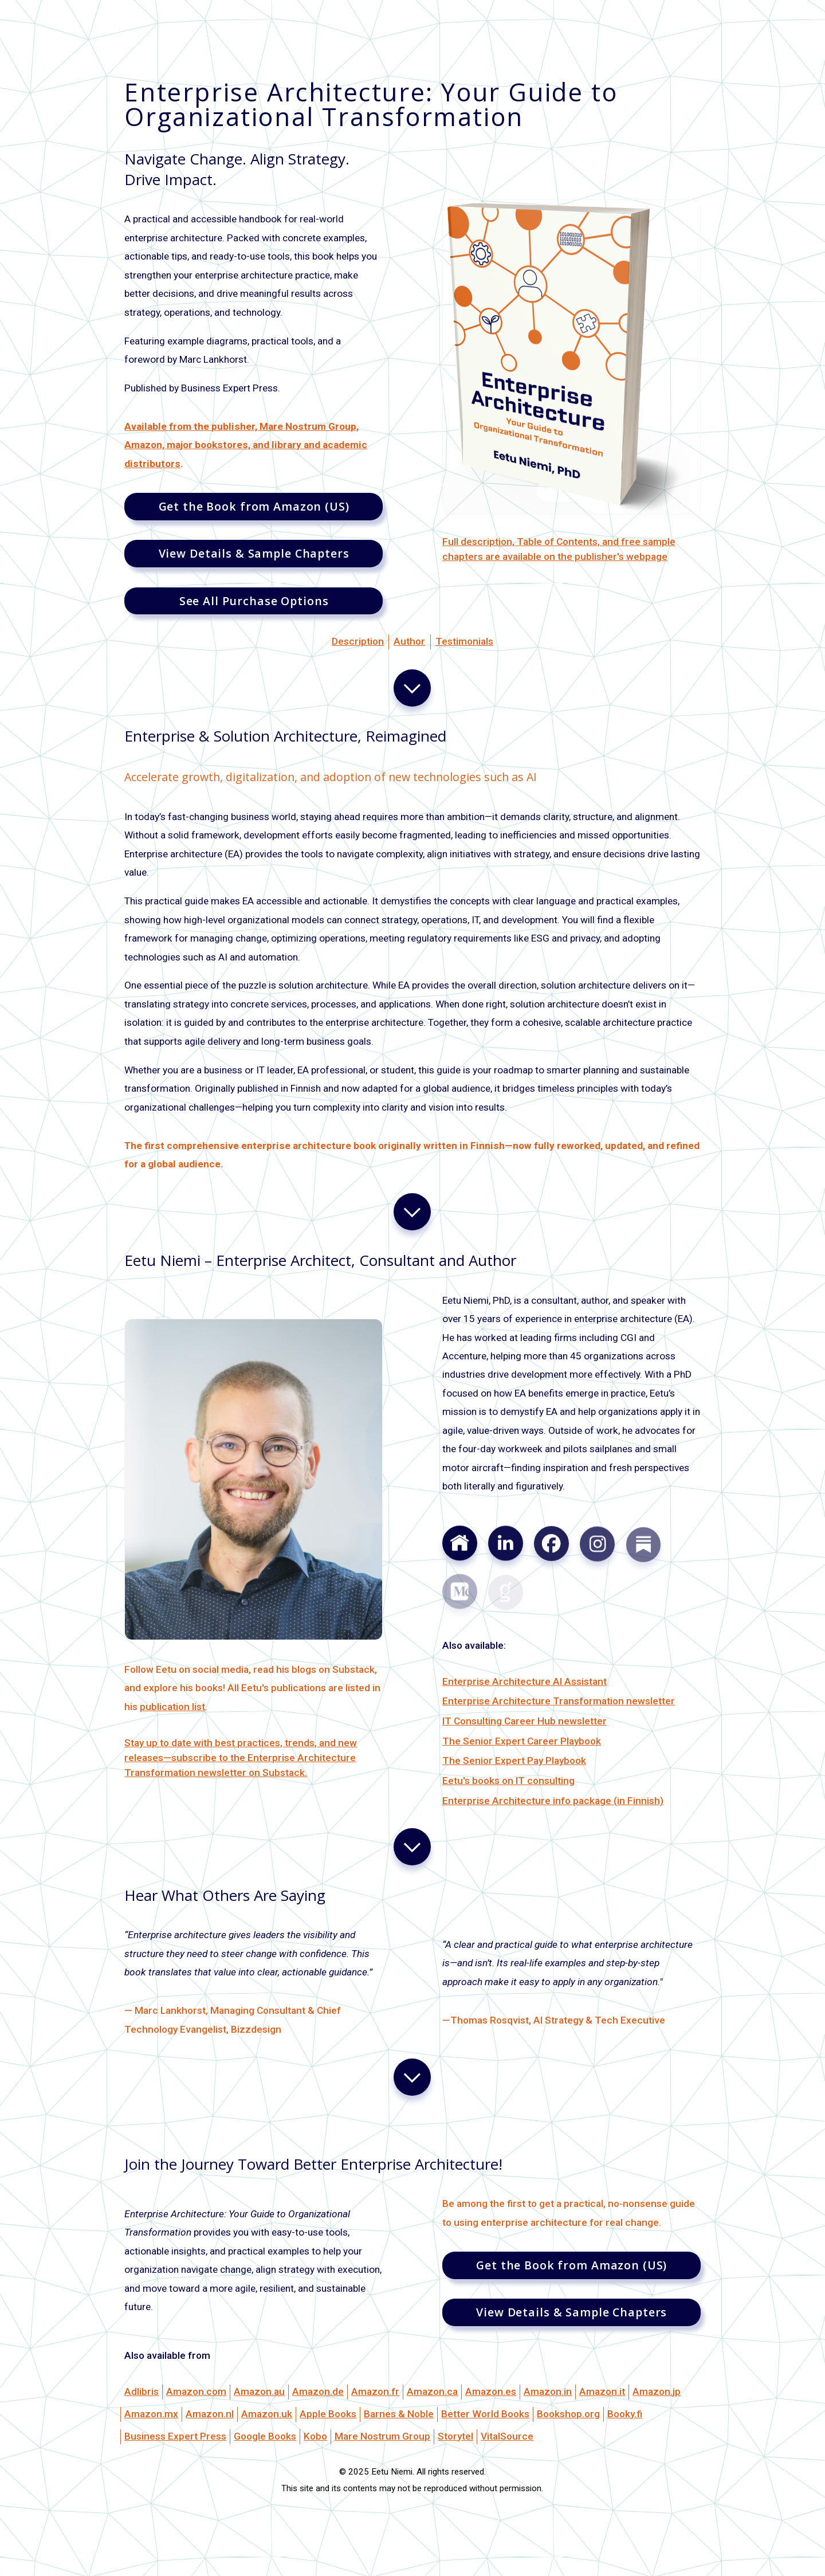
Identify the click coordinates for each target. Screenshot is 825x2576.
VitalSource (507, 2436)
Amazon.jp (656, 2391)
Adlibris (141, 2391)
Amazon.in (548, 2391)
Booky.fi (624, 2414)
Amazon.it (602, 2391)
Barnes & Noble (399, 2414)
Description (358, 641)
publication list (172, 1706)
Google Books (265, 2436)
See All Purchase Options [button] (254, 601)
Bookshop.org (568, 2414)
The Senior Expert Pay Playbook (514, 1760)
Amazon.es (490, 2391)
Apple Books (328, 2414)
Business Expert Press (175, 2436)
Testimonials (464, 641)
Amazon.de (318, 2391)
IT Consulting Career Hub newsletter (524, 1721)
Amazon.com (196, 2391)
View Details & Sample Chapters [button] (254, 553)
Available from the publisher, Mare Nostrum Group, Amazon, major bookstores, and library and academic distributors (245, 445)
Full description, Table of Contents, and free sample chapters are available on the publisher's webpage (558, 549)
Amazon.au (259, 2391)
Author (409, 641)
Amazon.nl (210, 2414)
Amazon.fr (375, 2391)
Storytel (455, 2436)
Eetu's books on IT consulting (508, 1780)
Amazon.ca (432, 2391)
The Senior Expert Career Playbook (521, 1741)
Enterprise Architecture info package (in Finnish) (552, 1800)
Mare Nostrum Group (382, 2436)
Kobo (315, 2436)
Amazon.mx (151, 2414)
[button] (412, 688)
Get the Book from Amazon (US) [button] (254, 506)
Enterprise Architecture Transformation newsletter (558, 1701)
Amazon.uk (266, 2414)
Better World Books (485, 2414)
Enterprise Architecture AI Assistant (524, 1681)
